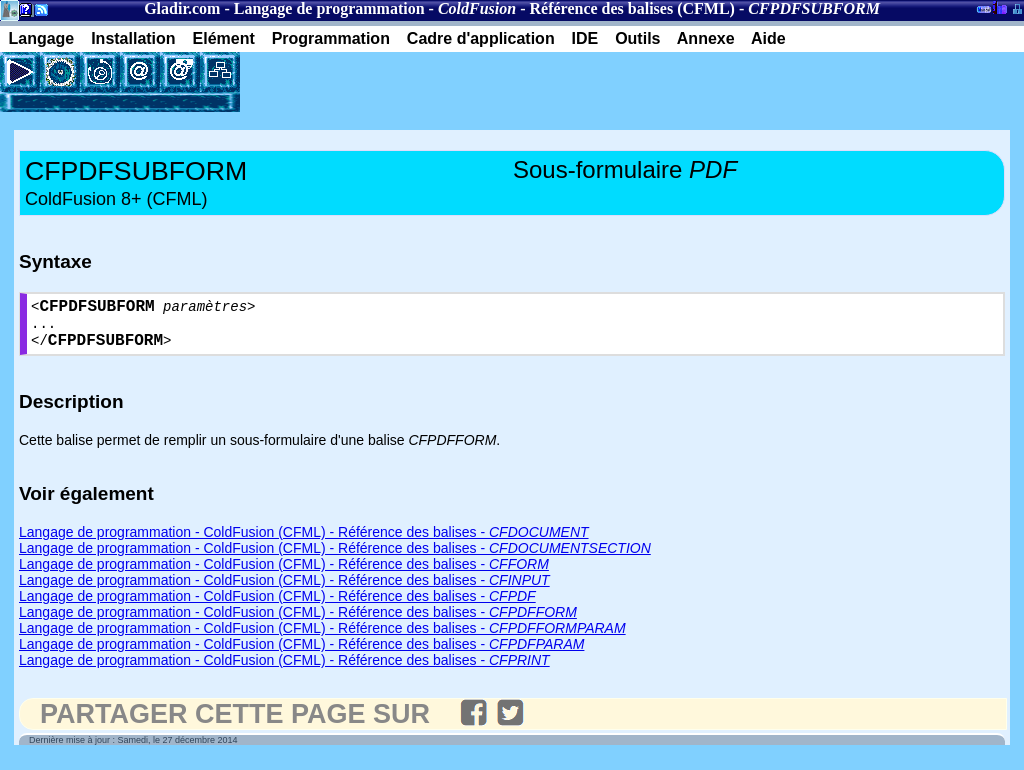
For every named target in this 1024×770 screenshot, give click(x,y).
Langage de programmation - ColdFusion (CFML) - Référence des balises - (304, 543)
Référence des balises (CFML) (632, 8)
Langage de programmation (329, 8)
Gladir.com (182, 8)
